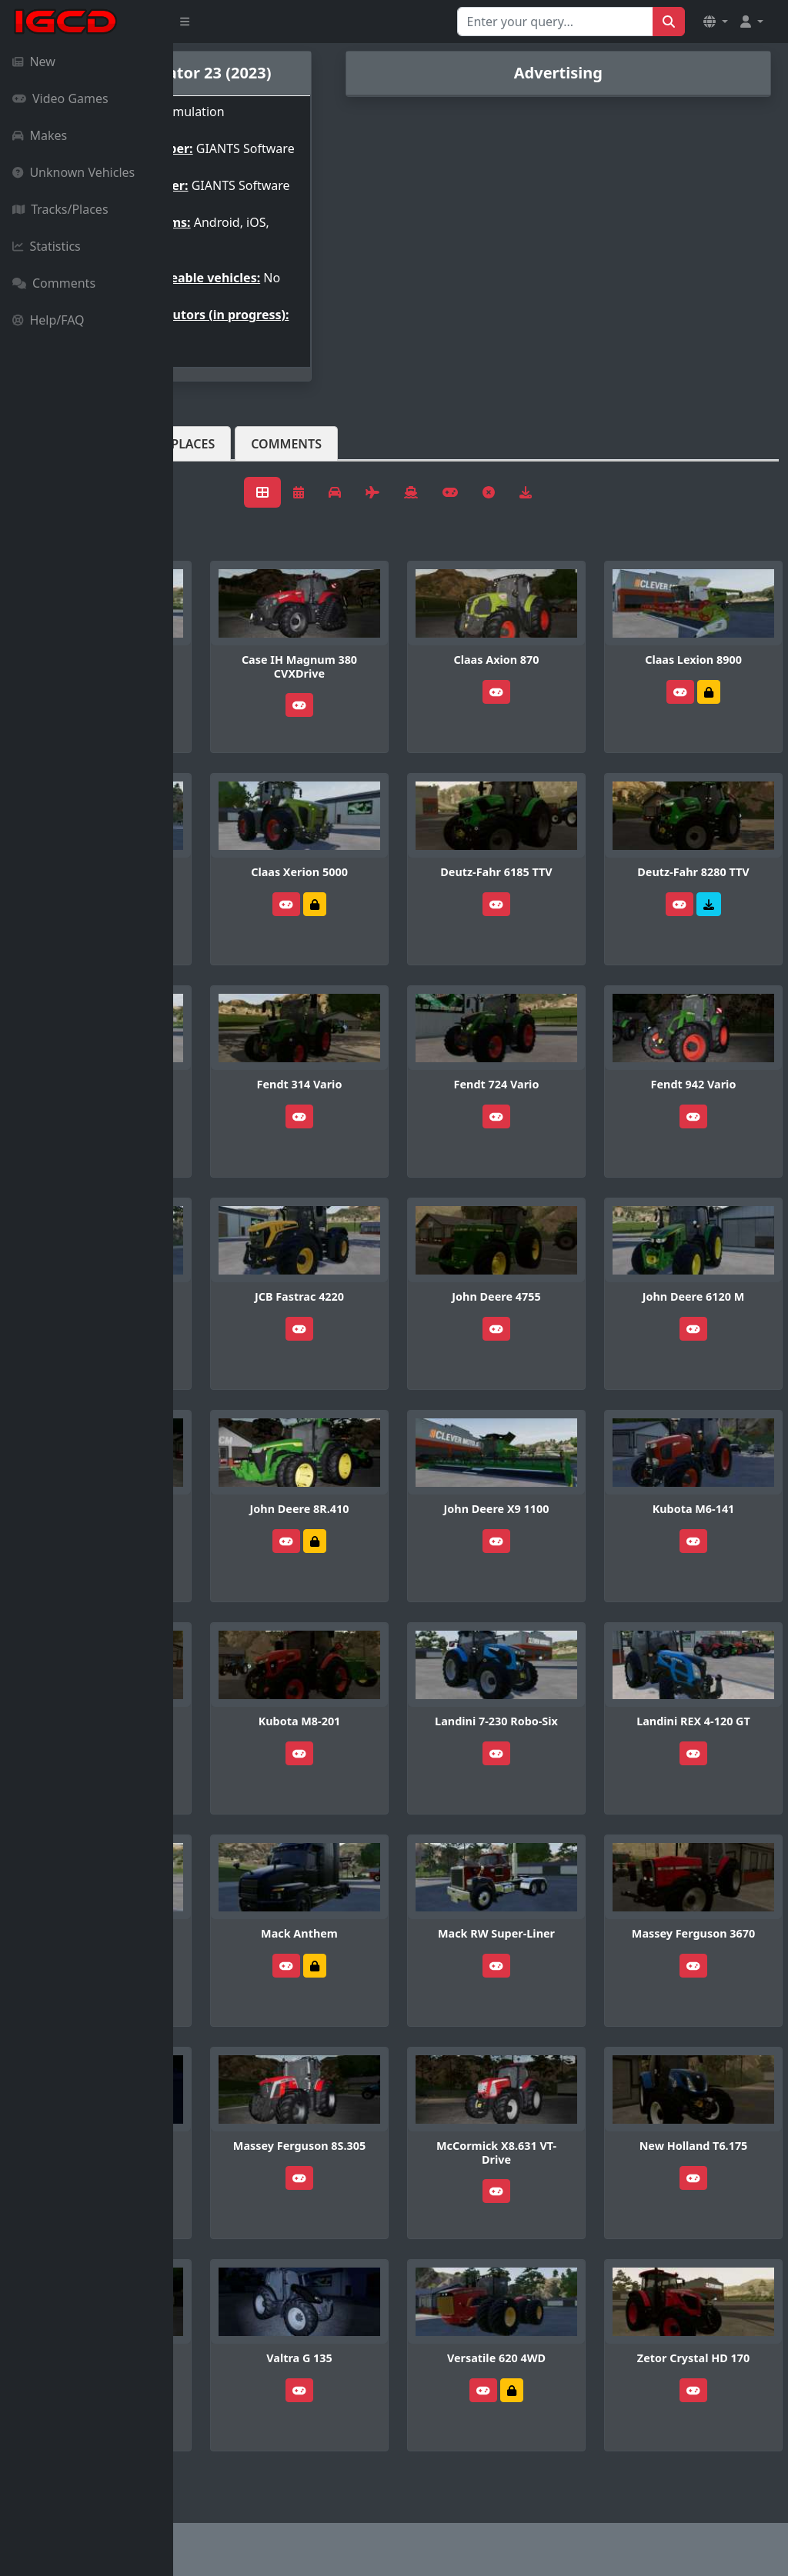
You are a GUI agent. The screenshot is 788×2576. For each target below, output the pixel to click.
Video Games (60, 98)
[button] (715, 21)
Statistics (46, 246)
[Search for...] (555, 21)
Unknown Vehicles (73, 172)
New (33, 61)
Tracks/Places (60, 209)
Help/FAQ (48, 320)
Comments (53, 283)
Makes (39, 135)
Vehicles (229, 480)
